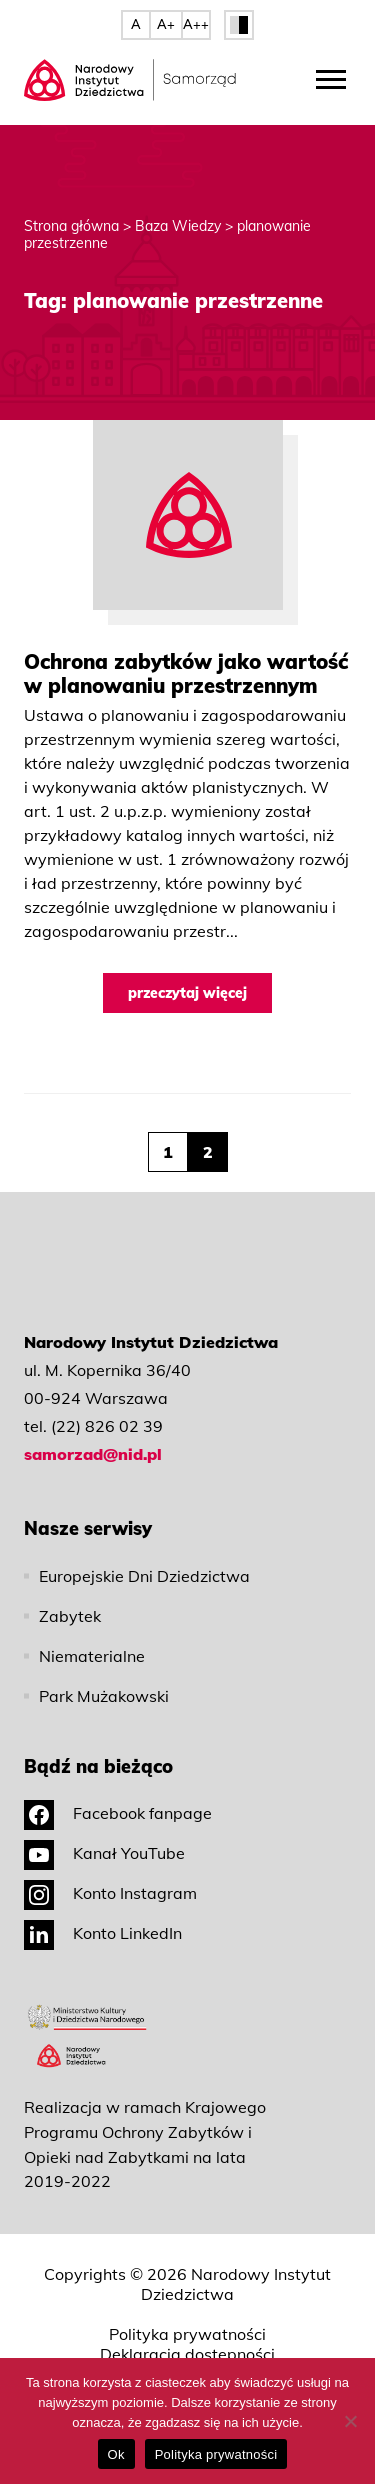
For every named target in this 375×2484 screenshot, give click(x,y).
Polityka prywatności (187, 2334)
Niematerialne (92, 1656)
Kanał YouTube (104, 1853)
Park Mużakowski (104, 1696)
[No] (350, 2421)
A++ (196, 24)
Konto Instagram (110, 1893)
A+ (166, 24)
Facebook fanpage (118, 1813)
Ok (116, 2454)
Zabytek (70, 1616)
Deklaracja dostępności (187, 2354)
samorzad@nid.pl (93, 1454)
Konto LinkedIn (103, 1933)
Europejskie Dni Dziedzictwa (144, 1576)
